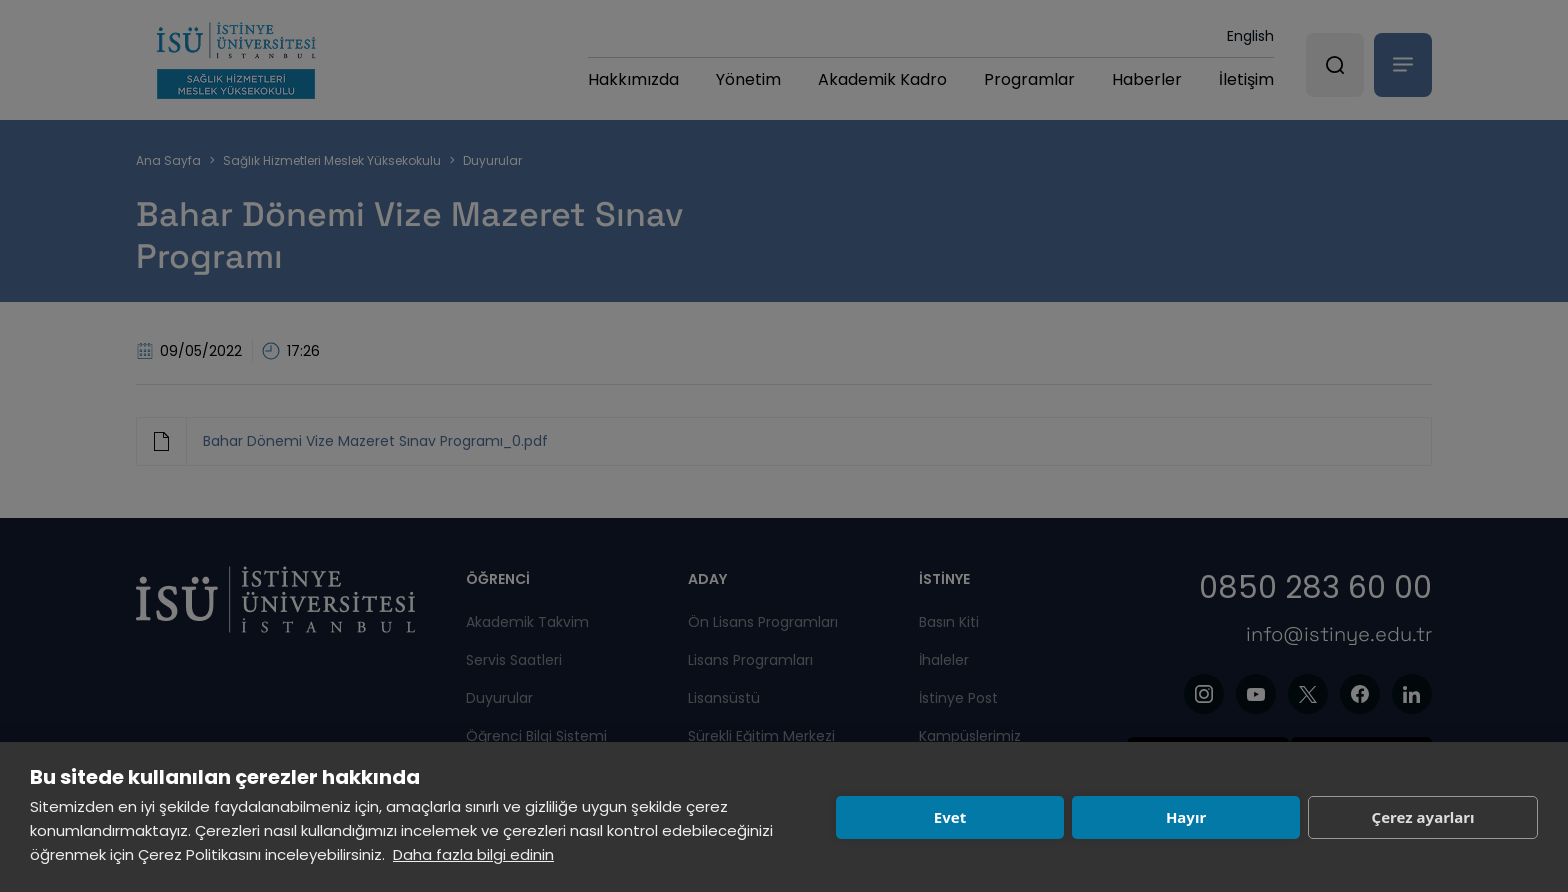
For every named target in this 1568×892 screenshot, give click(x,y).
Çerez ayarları (1423, 817)
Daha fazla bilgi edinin (473, 854)
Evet (950, 817)
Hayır (1186, 817)
